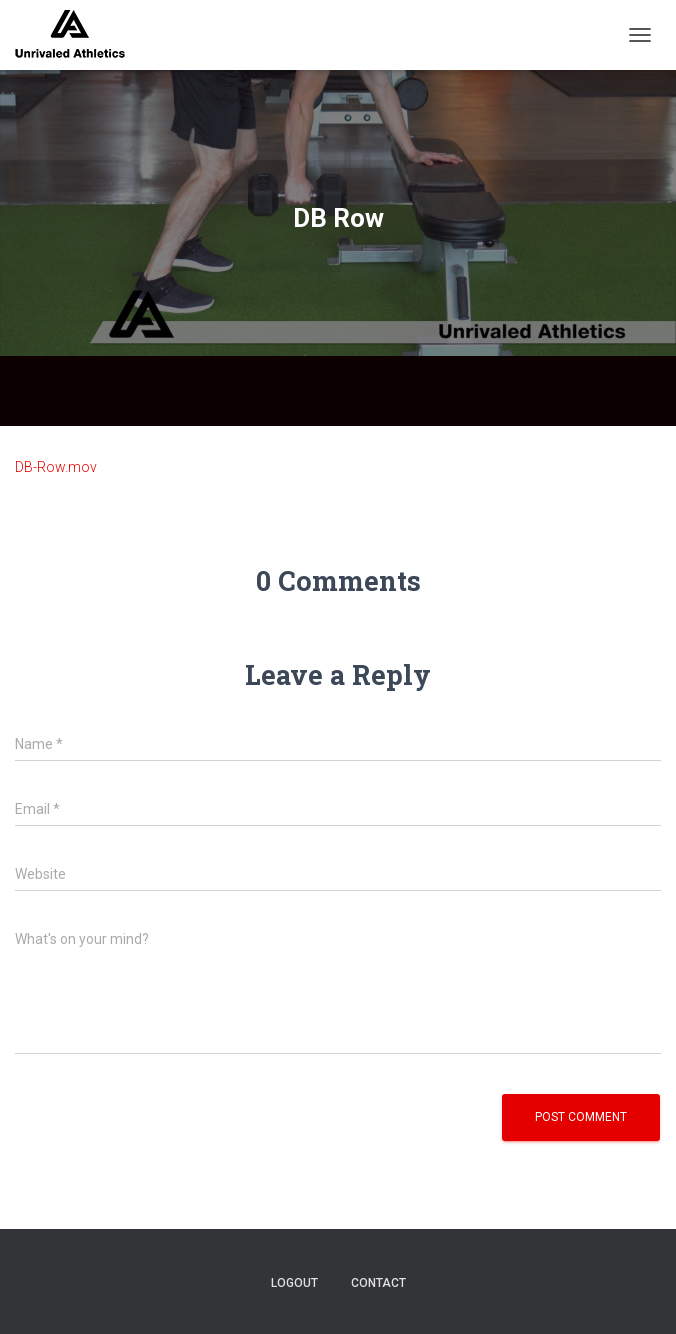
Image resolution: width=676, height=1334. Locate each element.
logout (294, 1283)
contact (378, 1283)
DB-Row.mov (56, 467)
